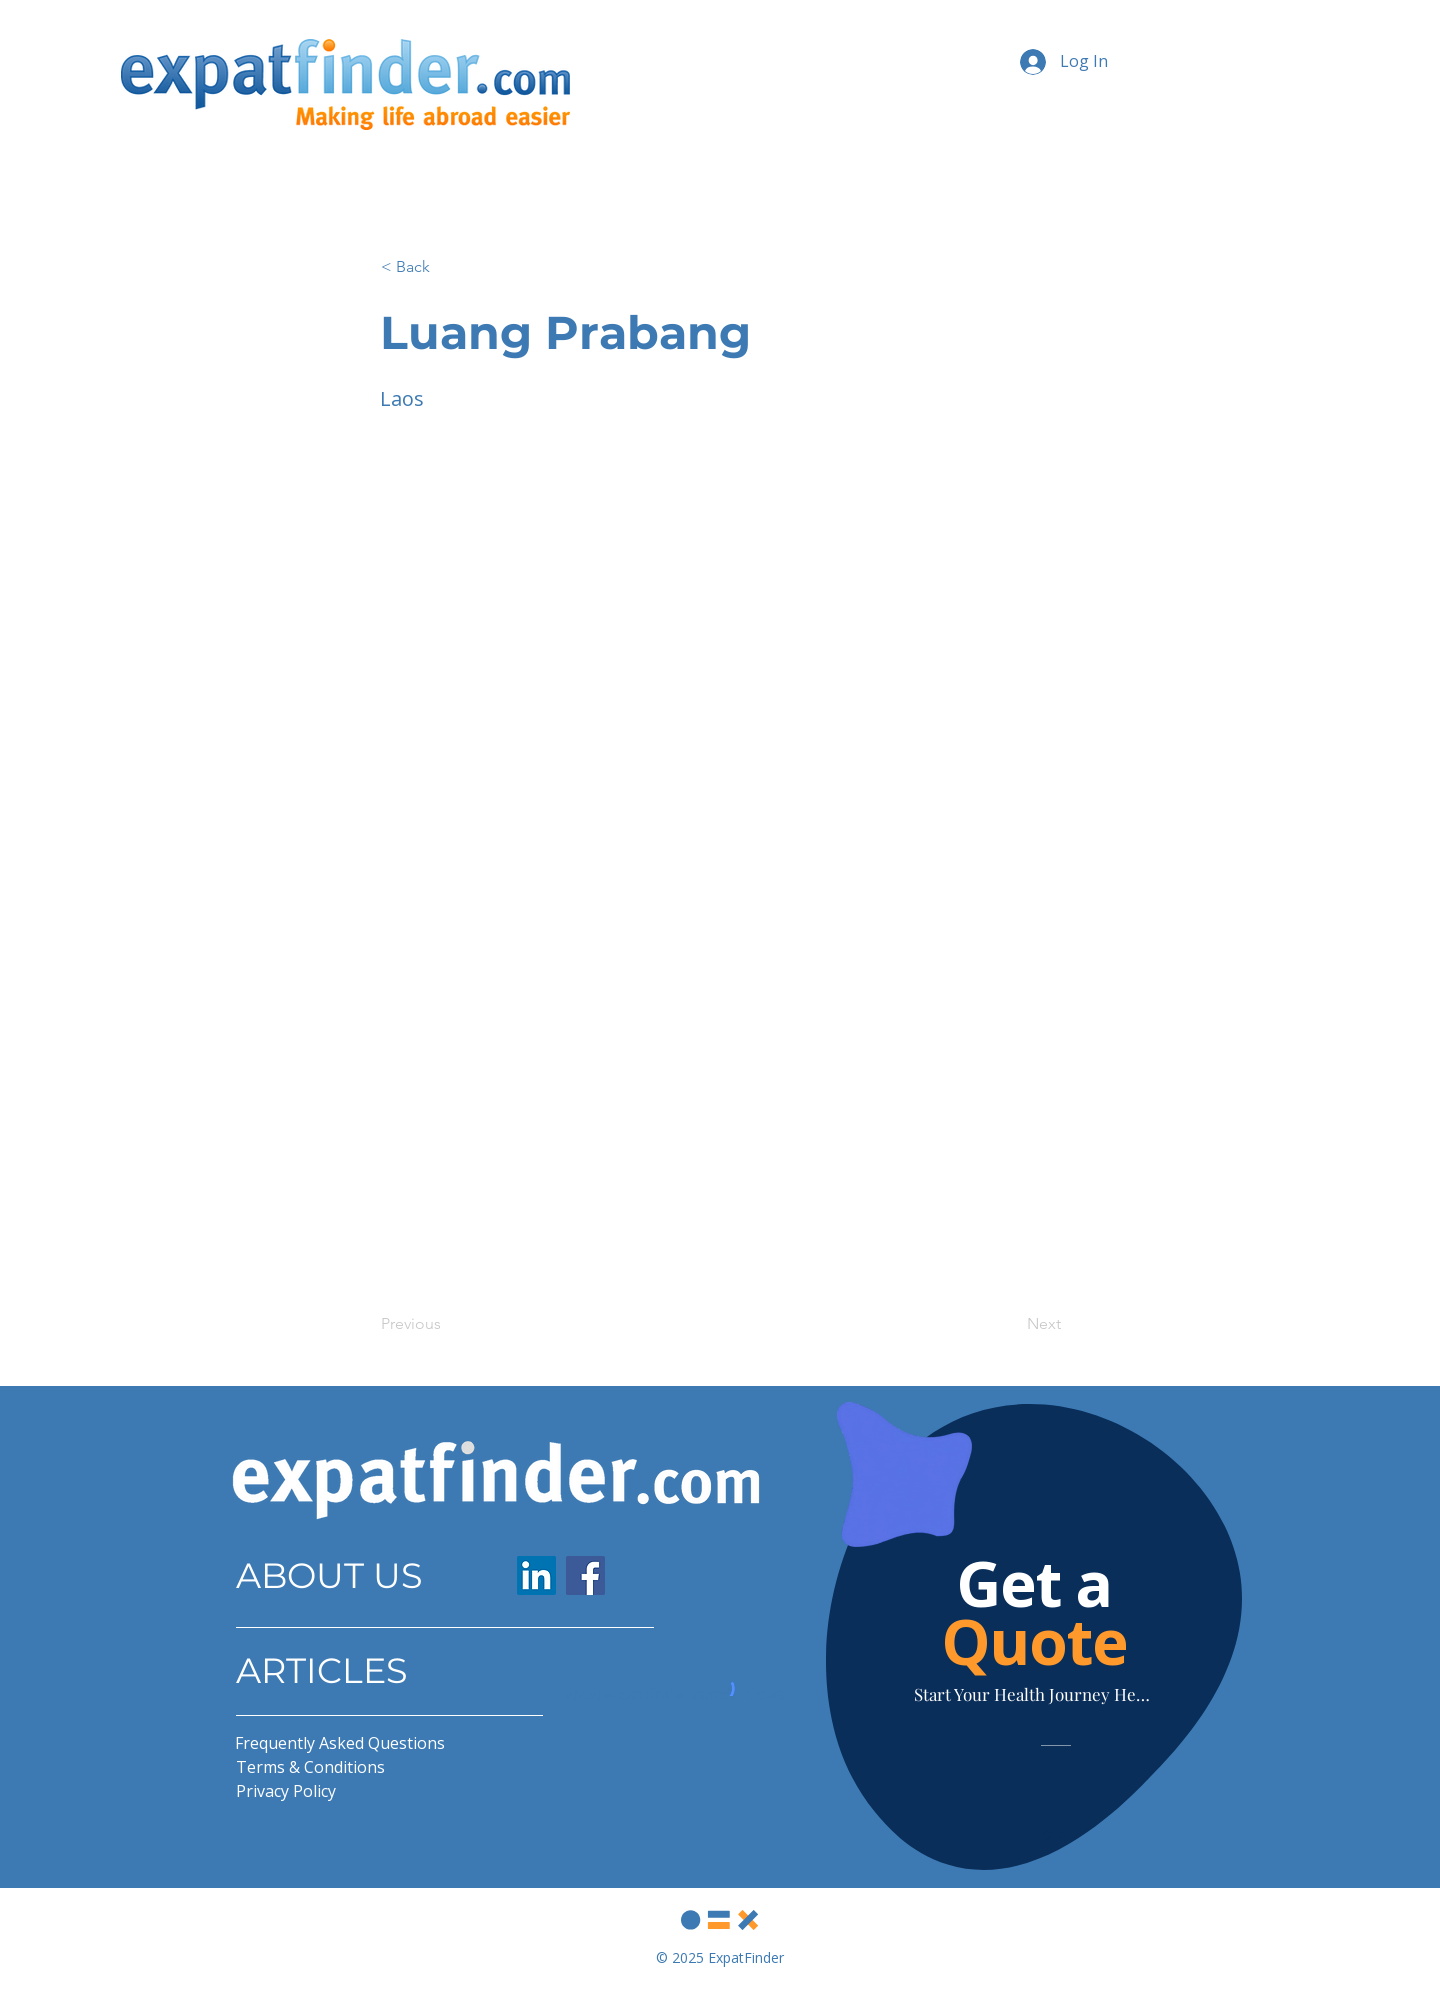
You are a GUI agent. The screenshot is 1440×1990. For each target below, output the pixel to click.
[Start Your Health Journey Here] (1034, 1694)
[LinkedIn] (536, 1575)
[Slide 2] (1062, 1835)
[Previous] (447, 1324)
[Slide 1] (1047, 1835)
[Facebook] (585, 1575)
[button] (447, 267)
